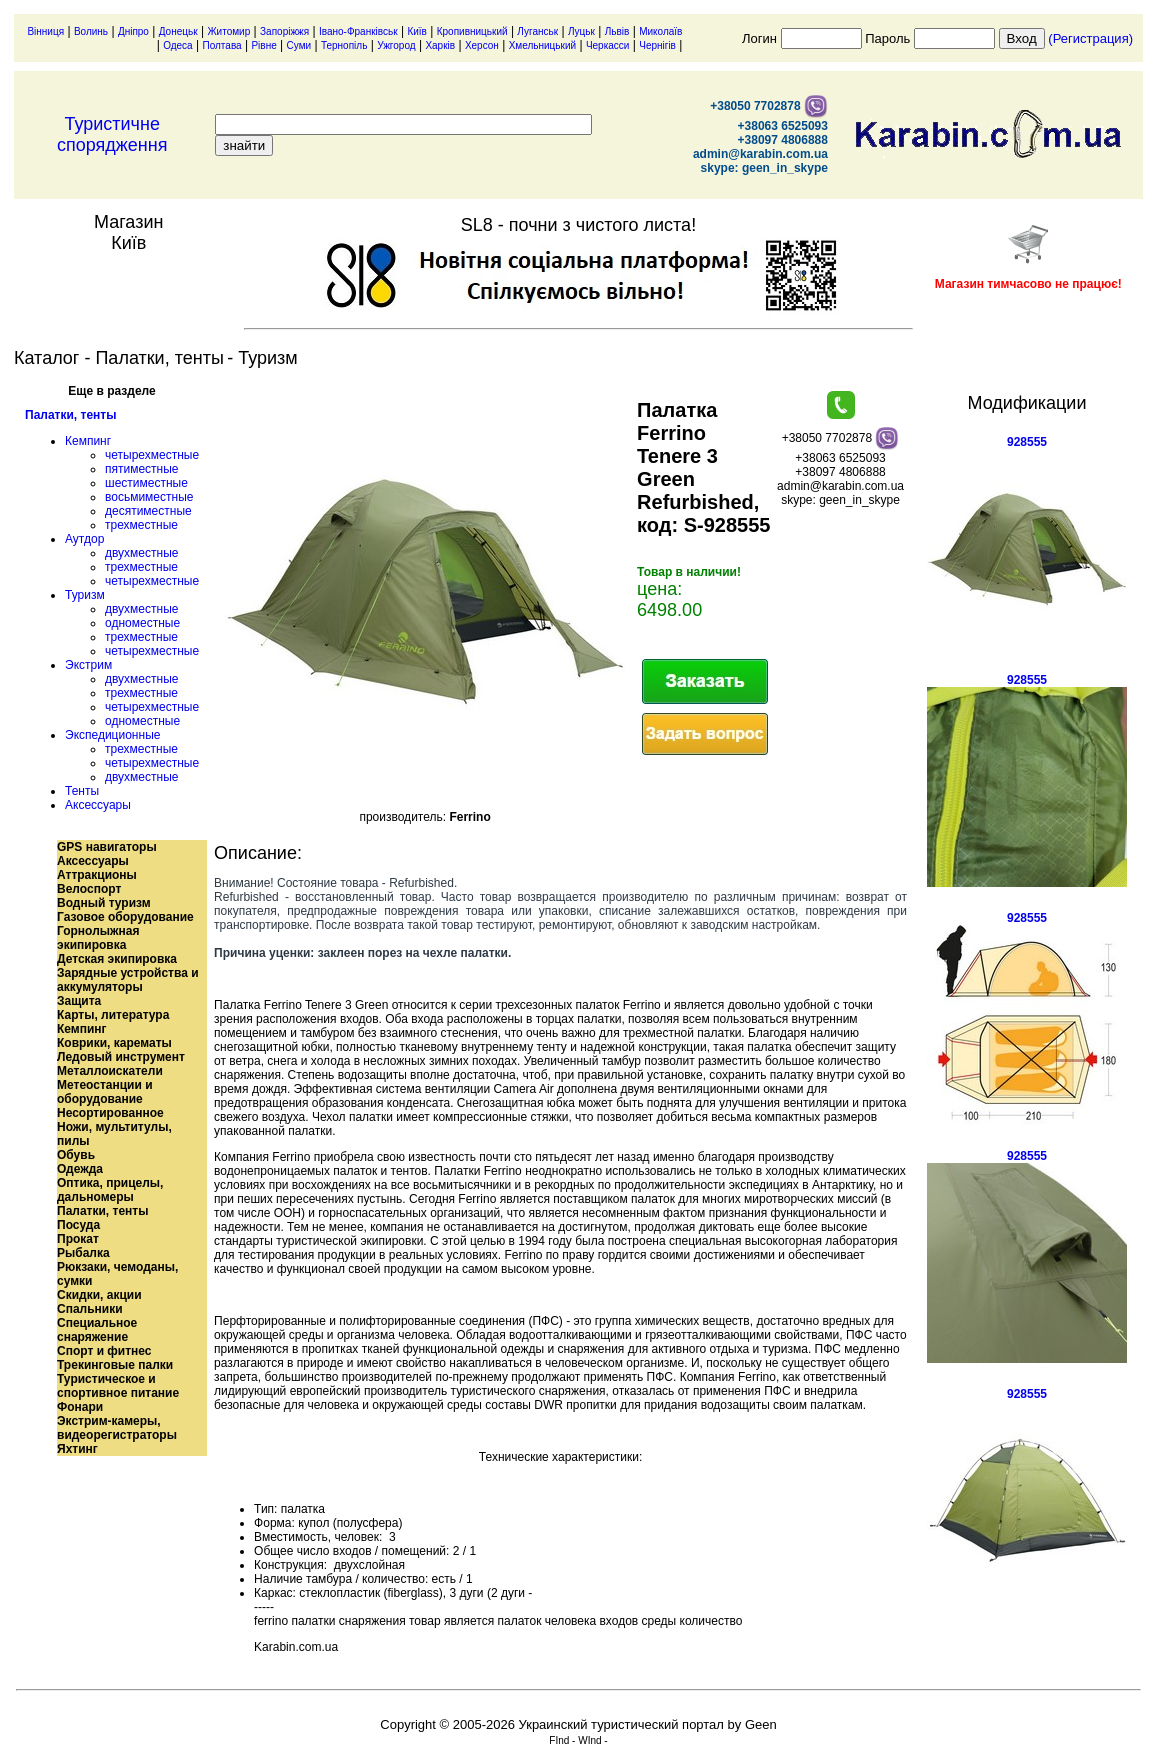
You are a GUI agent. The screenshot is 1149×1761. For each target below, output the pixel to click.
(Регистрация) (1090, 38)
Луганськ (537, 31)
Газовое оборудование (125, 917)
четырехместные (152, 455)
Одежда (80, 1169)
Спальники (90, 1309)
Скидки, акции (99, 1295)
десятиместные (148, 511)
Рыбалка (83, 1253)
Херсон (482, 45)
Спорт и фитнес (104, 1351)
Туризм (85, 595)
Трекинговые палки (115, 1365)
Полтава (221, 45)
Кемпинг (88, 441)
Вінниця (45, 31)
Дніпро (133, 31)
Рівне (263, 45)
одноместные (142, 623)
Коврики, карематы (114, 1043)
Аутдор (84, 539)
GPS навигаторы (107, 847)
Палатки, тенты (70, 415)
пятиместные (142, 469)
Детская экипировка (117, 959)
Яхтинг (77, 1449)
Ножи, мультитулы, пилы (114, 1134)
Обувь (76, 1155)
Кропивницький (472, 31)
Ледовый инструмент (121, 1057)
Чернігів (657, 45)
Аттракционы (97, 875)
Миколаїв (660, 31)
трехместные (141, 525)
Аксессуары (98, 805)
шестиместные (146, 483)
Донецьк (178, 31)
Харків (440, 45)
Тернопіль (344, 45)
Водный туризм (104, 903)
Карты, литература (113, 1015)
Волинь (91, 31)
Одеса (178, 45)
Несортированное (110, 1113)
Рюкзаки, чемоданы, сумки (117, 1274)
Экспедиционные (112, 735)
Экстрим (88, 665)
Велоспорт (89, 889)
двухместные (141, 553)
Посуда (78, 1225)
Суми (299, 45)
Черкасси (608, 45)
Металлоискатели (110, 1071)
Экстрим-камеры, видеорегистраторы (117, 1428)
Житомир (228, 31)
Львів (617, 31)
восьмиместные (149, 497)
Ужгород (396, 45)
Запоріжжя (284, 31)
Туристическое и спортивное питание (118, 1386)
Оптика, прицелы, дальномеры (110, 1190)
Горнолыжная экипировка (98, 938)
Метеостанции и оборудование (105, 1092)
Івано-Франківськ (358, 31)
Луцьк (581, 31)
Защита (79, 1001)
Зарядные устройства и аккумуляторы (128, 980)
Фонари (80, 1407)
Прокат (78, 1239)
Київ (417, 31)
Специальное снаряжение (97, 1330)
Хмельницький (542, 45)
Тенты (82, 791)
